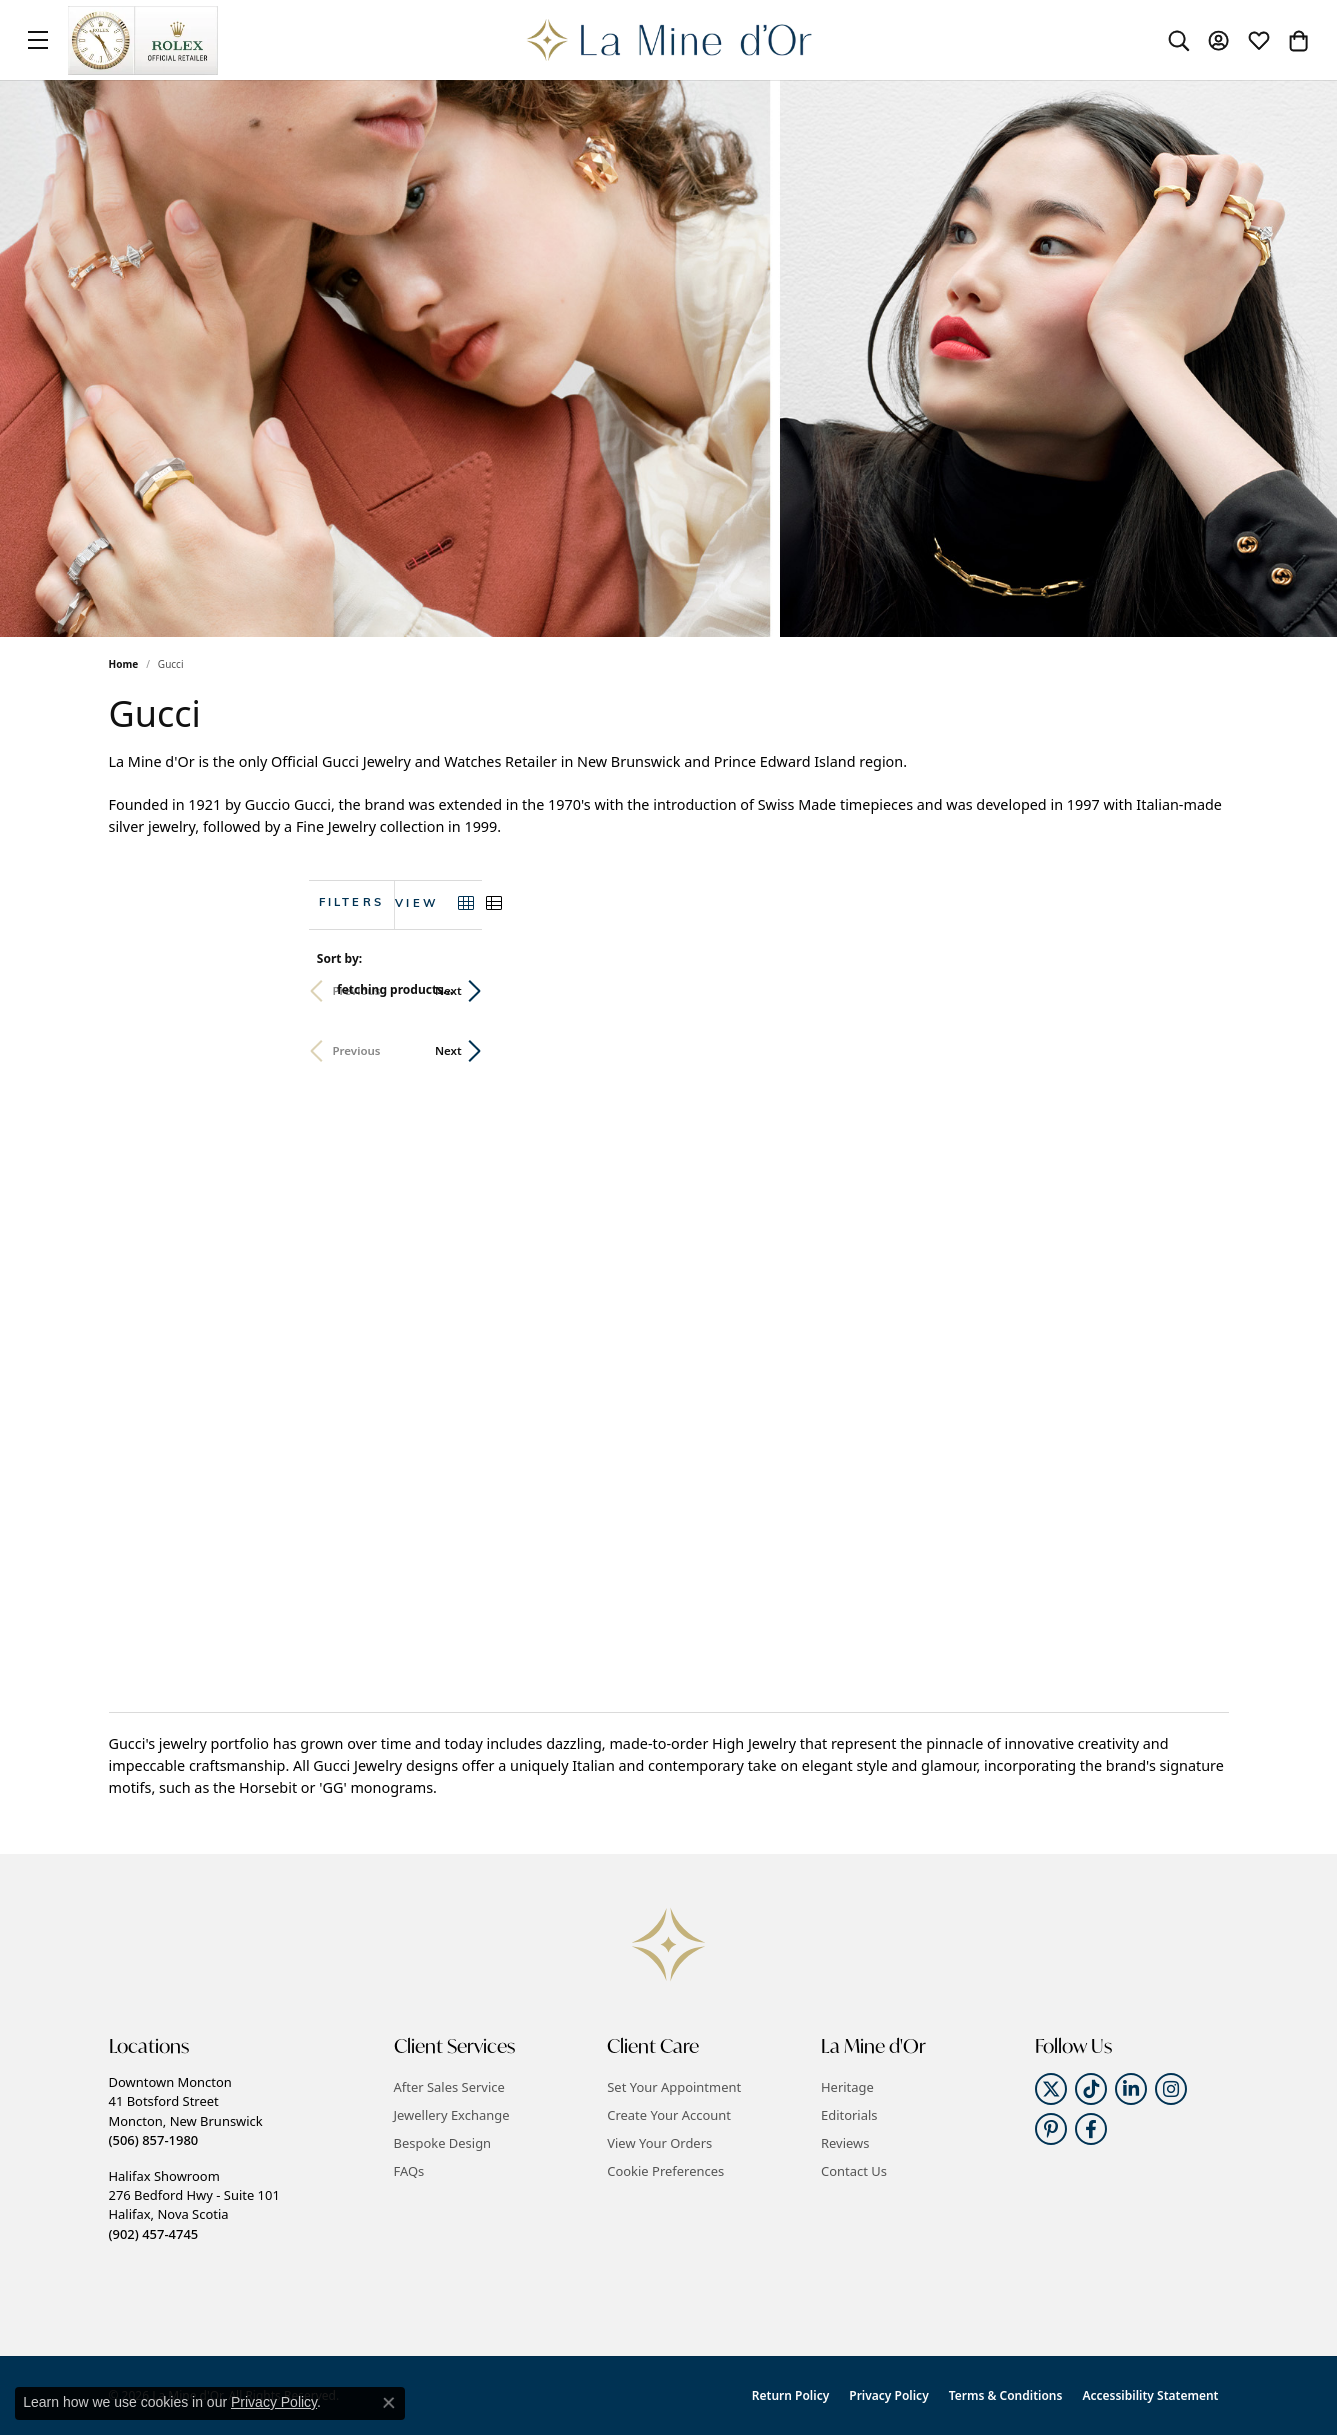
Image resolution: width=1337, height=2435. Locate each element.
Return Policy (790, 2395)
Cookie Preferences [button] (665, 2171)
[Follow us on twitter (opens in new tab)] (1051, 2089)
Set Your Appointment (674, 2087)
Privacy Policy (888, 2395)
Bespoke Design (443, 2143)
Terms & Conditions (1006, 2395)
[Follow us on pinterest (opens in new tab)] (1051, 2129)
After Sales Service (449, 2087)
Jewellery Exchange (452, 2115)
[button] (1179, 40)
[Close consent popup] (389, 2403)
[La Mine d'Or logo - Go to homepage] (668, 40)
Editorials (849, 2115)
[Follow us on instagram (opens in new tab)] (1171, 2089)
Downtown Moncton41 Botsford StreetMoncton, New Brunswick (186, 2111)
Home (124, 664)
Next (1195, 990)
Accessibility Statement (1150, 2395)
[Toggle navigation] (38, 40)
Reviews (845, 2143)
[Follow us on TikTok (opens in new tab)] (1091, 2089)
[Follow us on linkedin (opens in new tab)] (1131, 2089)
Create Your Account (669, 2115)
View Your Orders (659, 2143)
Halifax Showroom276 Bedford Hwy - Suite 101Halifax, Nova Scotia (194, 2205)
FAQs (409, 2171)
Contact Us (854, 2171)
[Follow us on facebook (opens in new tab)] (1091, 2129)
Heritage (847, 2087)
